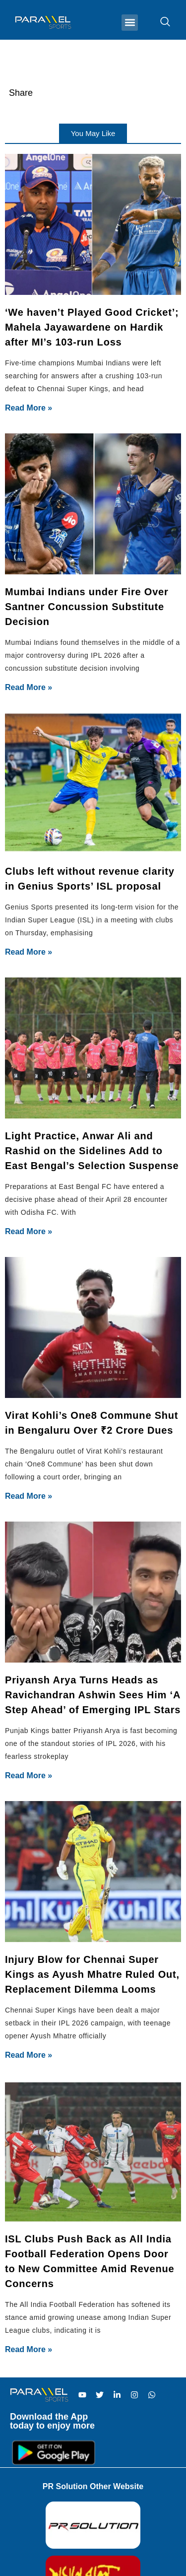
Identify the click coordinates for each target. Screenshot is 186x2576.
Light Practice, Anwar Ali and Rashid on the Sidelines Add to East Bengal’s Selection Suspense (92, 1150)
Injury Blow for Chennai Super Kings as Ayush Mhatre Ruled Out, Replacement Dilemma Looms (92, 1974)
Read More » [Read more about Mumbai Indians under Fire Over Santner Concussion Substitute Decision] (28, 687)
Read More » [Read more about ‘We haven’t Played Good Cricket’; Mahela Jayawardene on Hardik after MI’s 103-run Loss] (28, 408)
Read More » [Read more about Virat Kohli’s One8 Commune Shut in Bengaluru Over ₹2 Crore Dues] (28, 1496)
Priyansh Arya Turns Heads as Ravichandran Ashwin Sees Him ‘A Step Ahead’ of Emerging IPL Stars (93, 1694)
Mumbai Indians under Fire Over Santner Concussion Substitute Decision (87, 606)
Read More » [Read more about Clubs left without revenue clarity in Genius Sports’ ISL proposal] (28, 952)
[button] (130, 22)
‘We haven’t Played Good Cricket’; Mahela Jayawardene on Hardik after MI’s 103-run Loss (92, 327)
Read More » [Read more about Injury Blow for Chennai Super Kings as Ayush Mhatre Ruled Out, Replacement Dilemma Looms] (28, 2055)
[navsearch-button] (160, 22)
